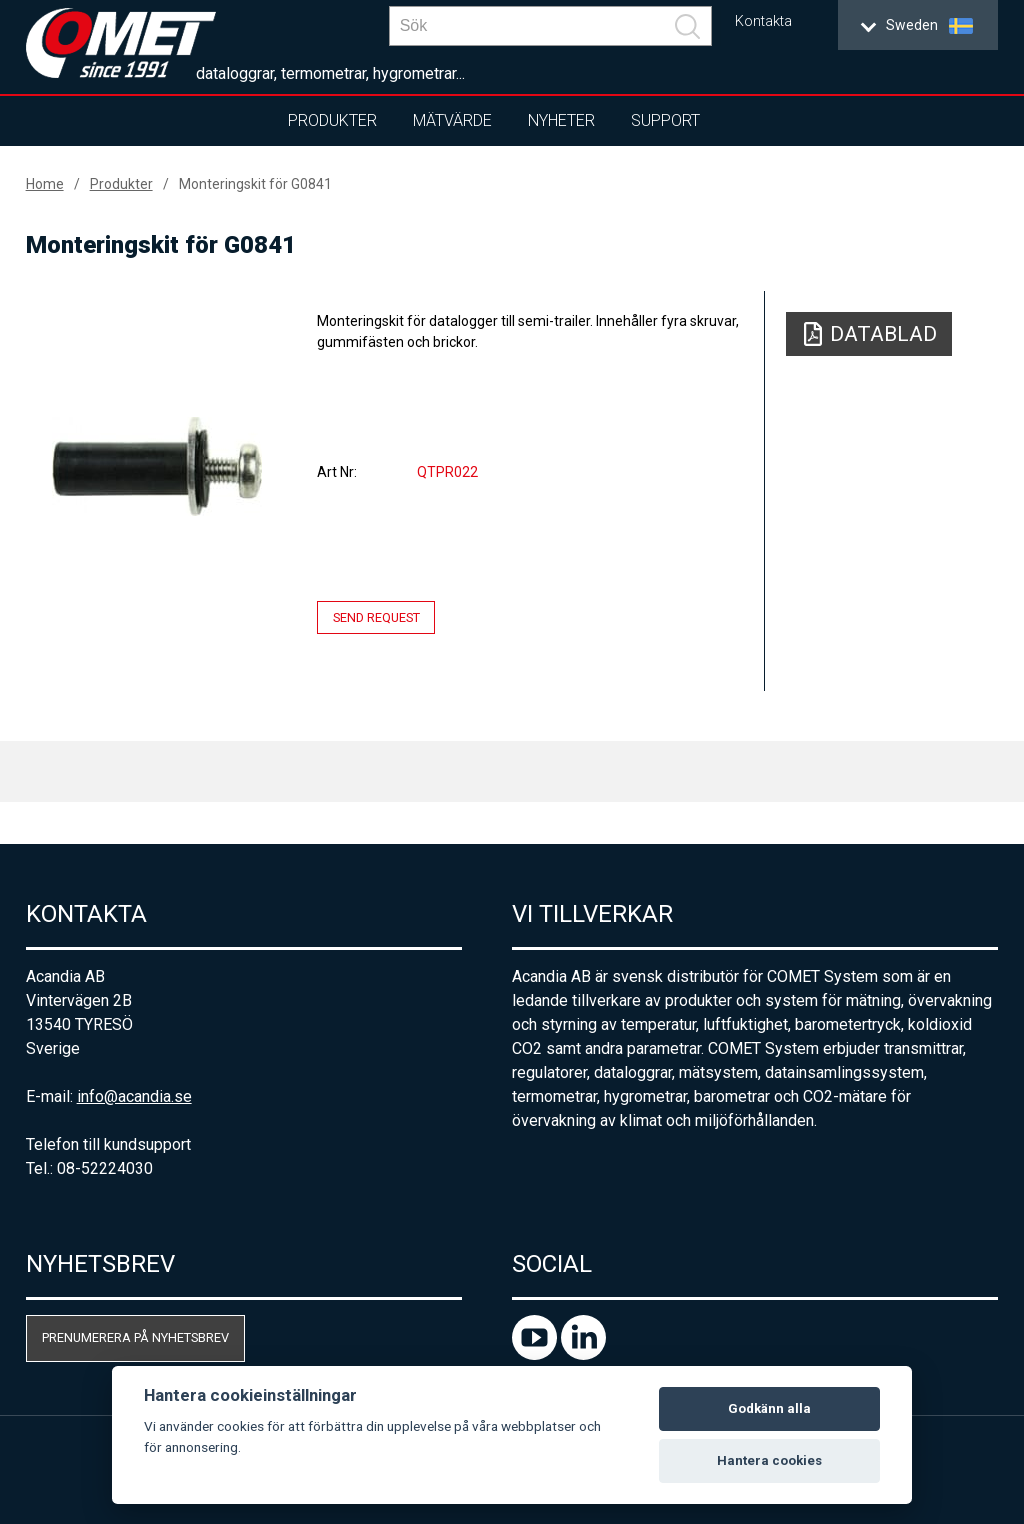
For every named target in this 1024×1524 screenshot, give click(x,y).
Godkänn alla (769, 1408)
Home (45, 184)
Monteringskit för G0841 (255, 184)
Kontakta (763, 21)
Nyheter (561, 120)
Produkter (332, 120)
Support (665, 120)
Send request (376, 617)
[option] (157, 466)
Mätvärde (452, 120)
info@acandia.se (134, 1096)
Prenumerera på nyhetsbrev (135, 1337)
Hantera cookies (769, 1460)
